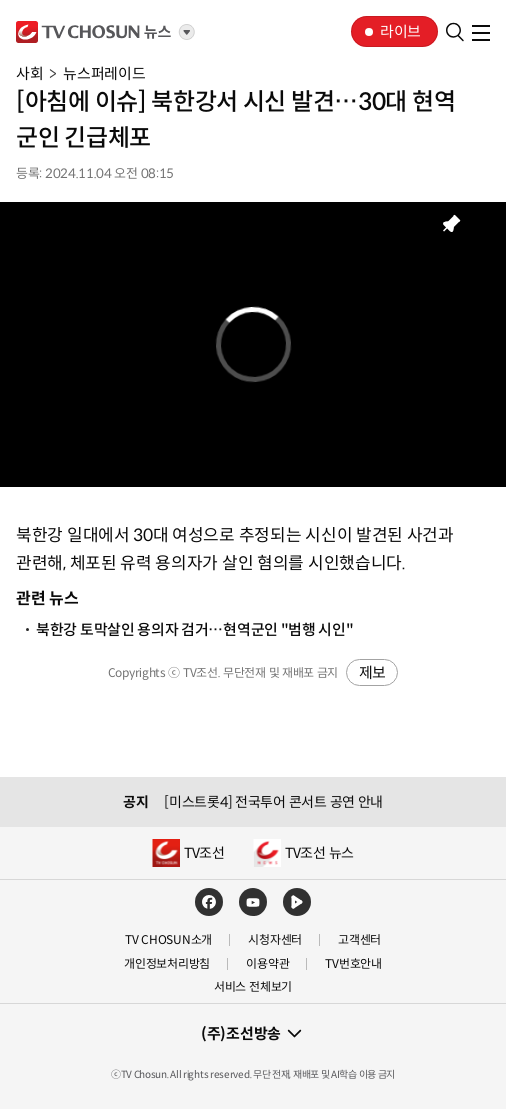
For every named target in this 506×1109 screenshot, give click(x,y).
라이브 (400, 31)
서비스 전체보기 (253, 986)
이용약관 (267, 963)
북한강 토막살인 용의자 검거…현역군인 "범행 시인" (195, 629)
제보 (372, 672)
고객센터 (359, 939)
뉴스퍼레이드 (104, 73)
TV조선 (94, 32)
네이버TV (297, 902)
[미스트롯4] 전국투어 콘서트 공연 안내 (273, 802)
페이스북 (209, 902)
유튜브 (253, 902)
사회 (29, 73)
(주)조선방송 (241, 1033)
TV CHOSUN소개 (168, 939)
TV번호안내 (353, 963)
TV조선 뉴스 (319, 853)
